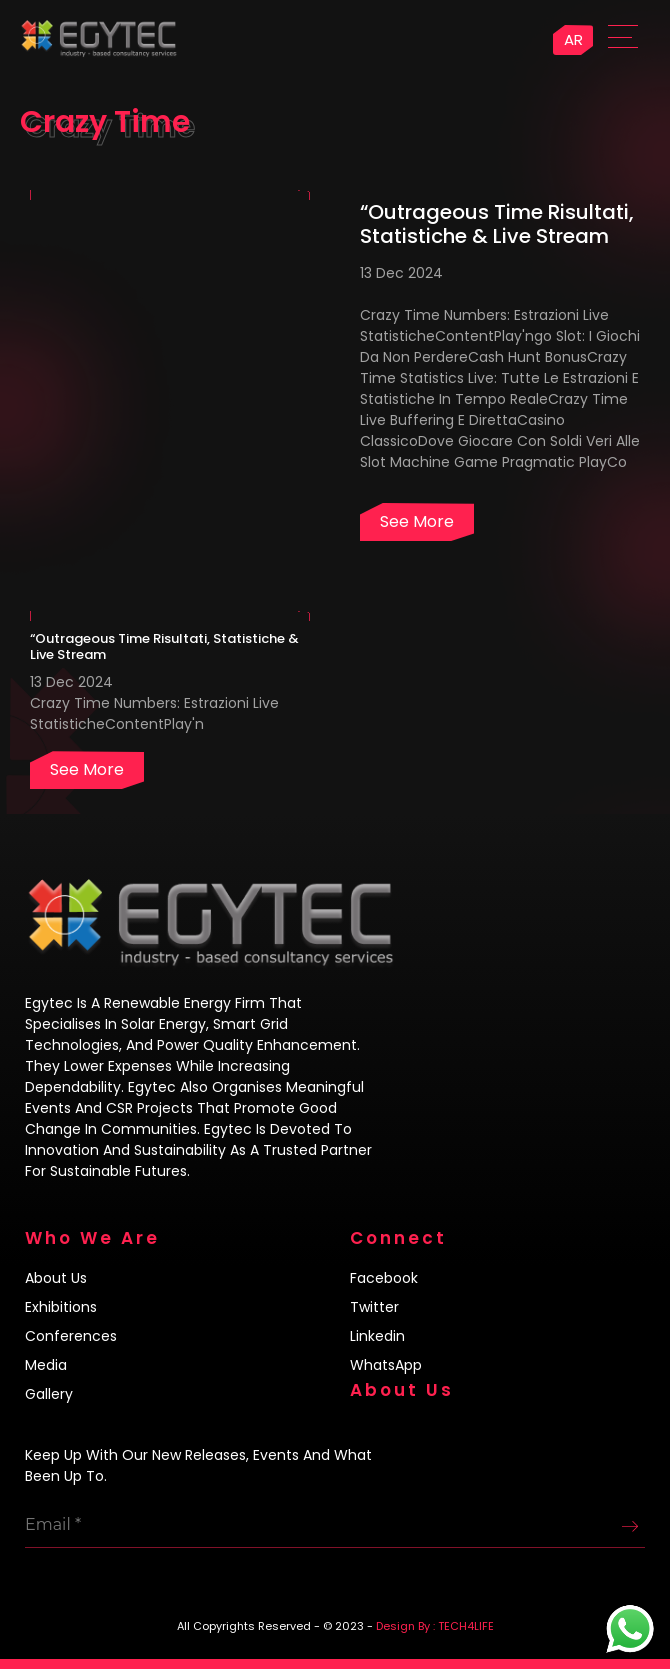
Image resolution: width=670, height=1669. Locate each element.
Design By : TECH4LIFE (435, 1626)
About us (56, 1278)
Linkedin (377, 1336)
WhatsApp (386, 1365)
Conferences (71, 1336)
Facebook (384, 1278)
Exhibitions (61, 1307)
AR (573, 39)
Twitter (374, 1307)
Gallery (49, 1394)
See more (417, 521)
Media (46, 1365)
